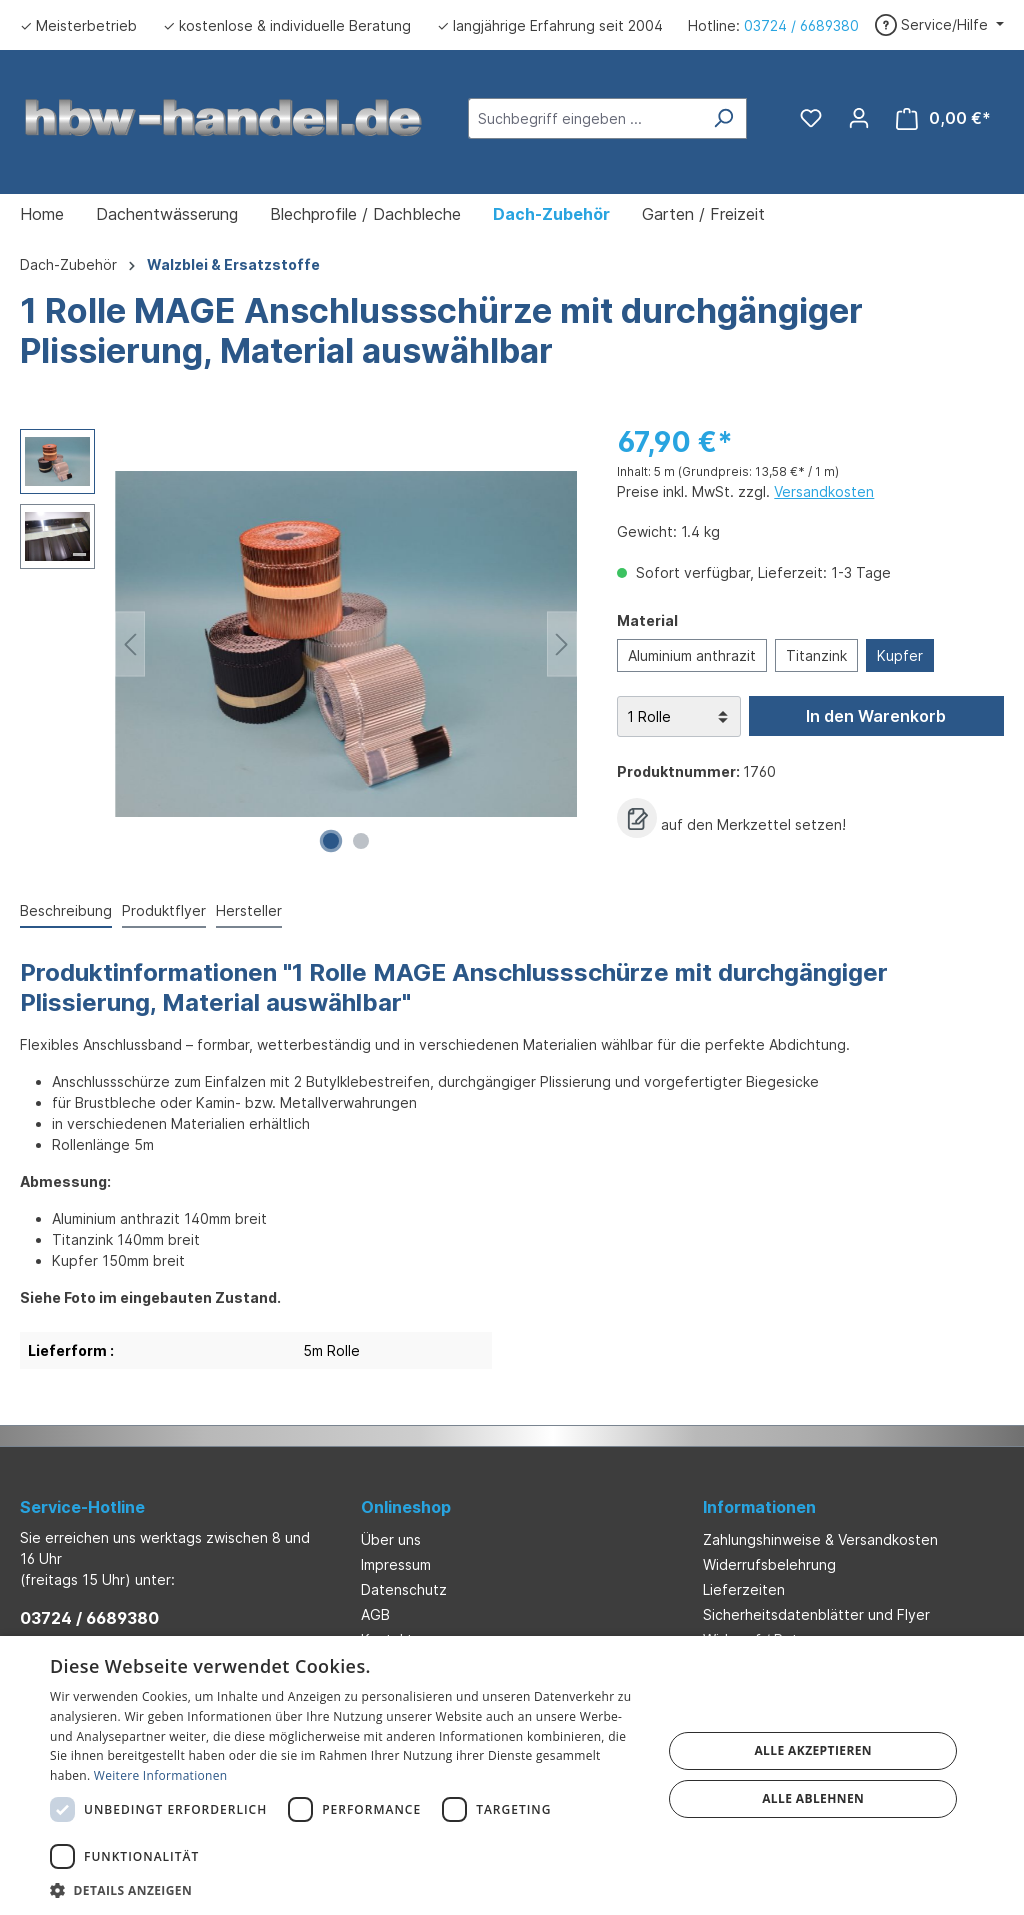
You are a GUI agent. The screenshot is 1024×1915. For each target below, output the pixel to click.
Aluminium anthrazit (692, 655)
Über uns (391, 1539)
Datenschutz (404, 1589)
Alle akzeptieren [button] (813, 1750)
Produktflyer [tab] (164, 910)
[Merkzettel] (811, 118)
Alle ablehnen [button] (813, 1798)
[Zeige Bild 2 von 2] (361, 841)
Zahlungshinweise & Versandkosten (820, 1539)
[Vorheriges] (130, 644)
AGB (375, 1614)
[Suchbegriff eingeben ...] (584, 118)
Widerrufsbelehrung (769, 1564)
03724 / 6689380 (801, 25)
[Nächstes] (562, 644)
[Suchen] (723, 118)
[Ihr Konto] (859, 118)
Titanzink (816, 655)
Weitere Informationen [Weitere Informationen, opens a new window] (161, 1775)
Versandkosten (824, 491)
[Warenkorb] (943, 118)
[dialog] (512, 1775)
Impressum (396, 1564)
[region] (298, 644)
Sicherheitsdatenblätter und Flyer (816, 1614)
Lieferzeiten (744, 1589)
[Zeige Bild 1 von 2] (331, 841)
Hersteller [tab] (249, 910)
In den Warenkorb (876, 716)
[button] (347, 1890)
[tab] (66, 911)
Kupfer (900, 655)
